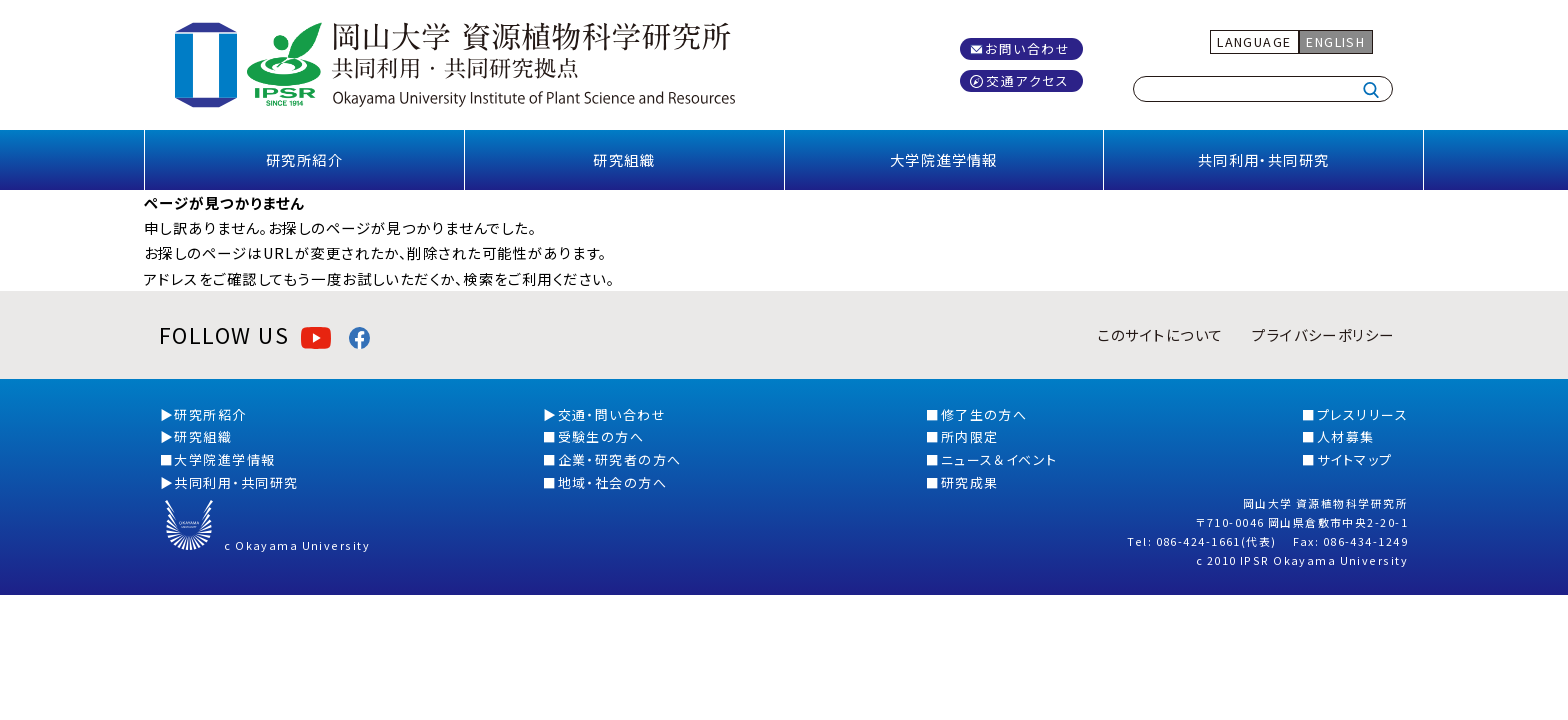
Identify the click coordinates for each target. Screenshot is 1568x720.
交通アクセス (1027, 80)
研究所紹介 (304, 159)
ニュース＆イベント (999, 459)
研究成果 (970, 482)
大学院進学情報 (944, 159)
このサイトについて (1160, 334)
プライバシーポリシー (1323, 334)
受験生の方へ (601, 436)
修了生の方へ (984, 414)
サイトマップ (1355, 459)
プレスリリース (1362, 414)
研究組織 (624, 159)
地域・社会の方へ (613, 482)
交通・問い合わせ (612, 414)
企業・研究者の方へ (620, 459)
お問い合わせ (1027, 48)
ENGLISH (1335, 41)
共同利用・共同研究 (1264, 159)
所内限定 (970, 436)
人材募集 (1346, 436)
